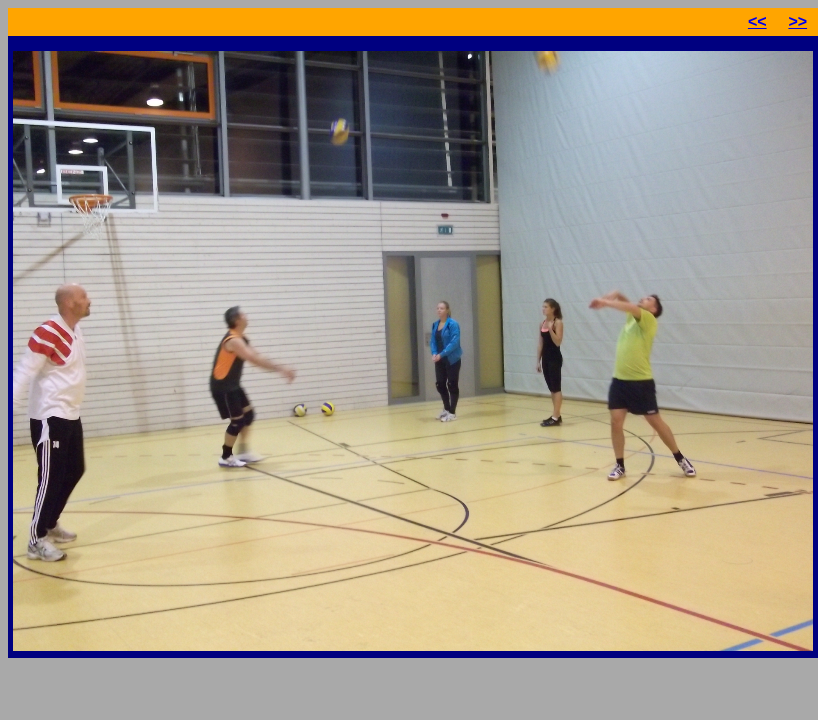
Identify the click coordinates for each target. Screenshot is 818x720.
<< (757, 21)
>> (797, 21)
